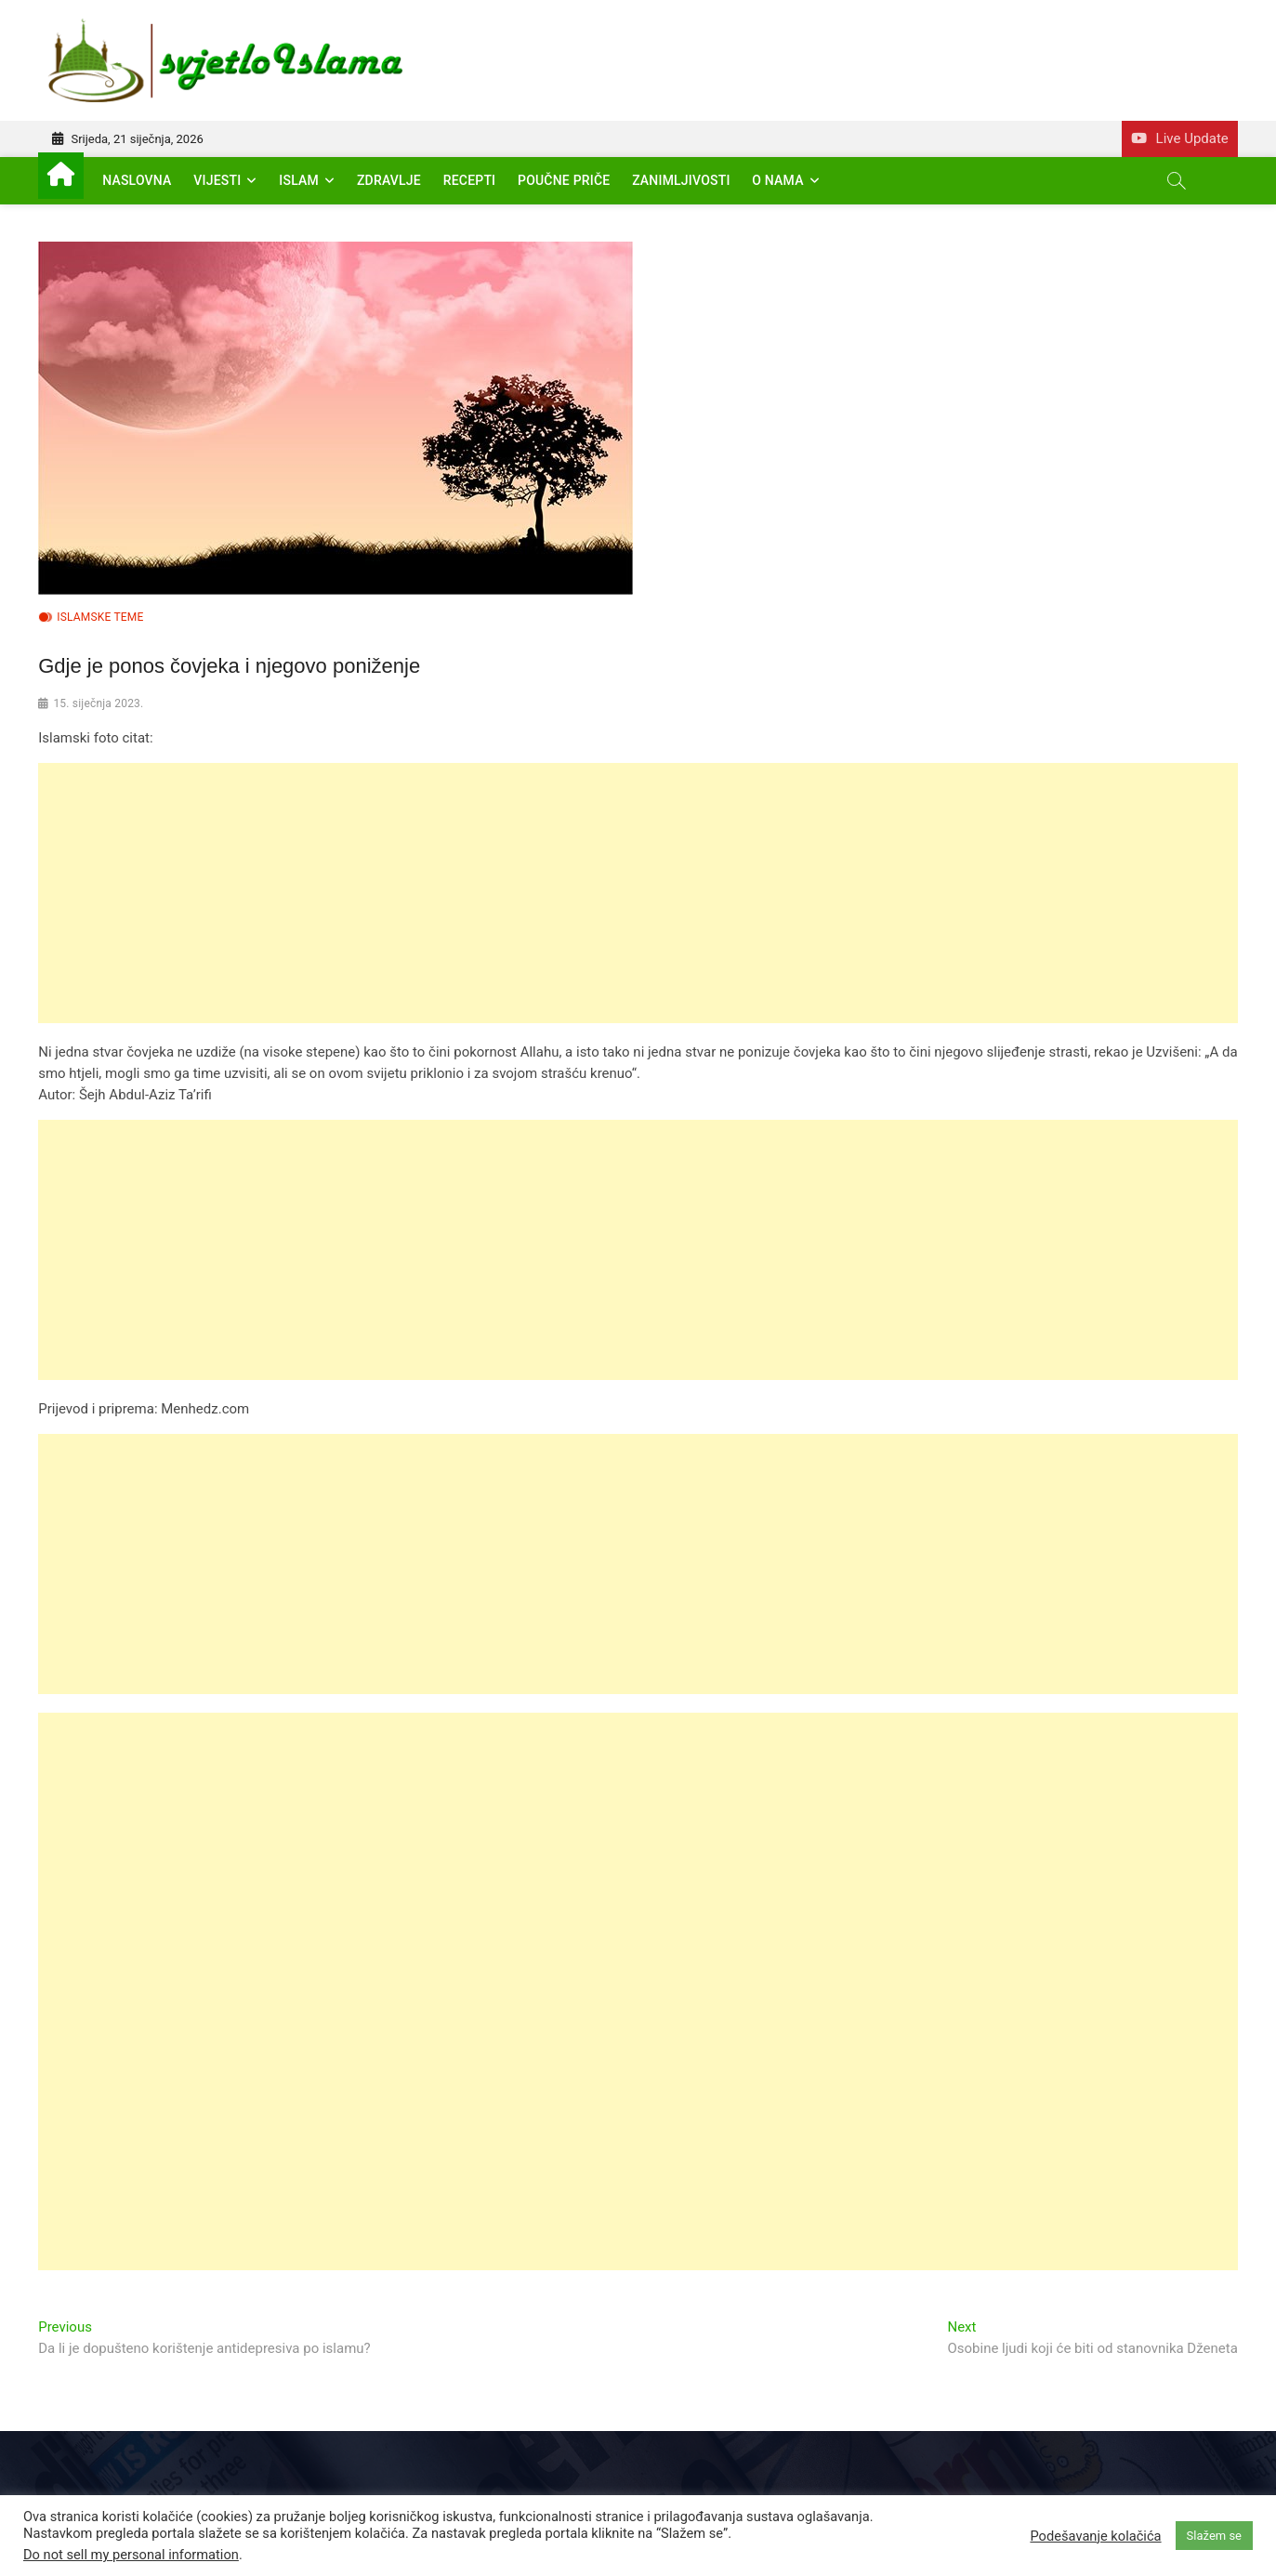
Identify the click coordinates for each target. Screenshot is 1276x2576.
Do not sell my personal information (131, 2554)
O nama (777, 180)
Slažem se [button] (1214, 2536)
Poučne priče (564, 180)
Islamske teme (100, 617)
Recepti (469, 180)
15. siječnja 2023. (98, 703)
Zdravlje (389, 180)
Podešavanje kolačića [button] (1095, 2536)
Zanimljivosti (681, 180)
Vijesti (217, 180)
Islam (299, 180)
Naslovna (136, 180)
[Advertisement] (595, 893)
